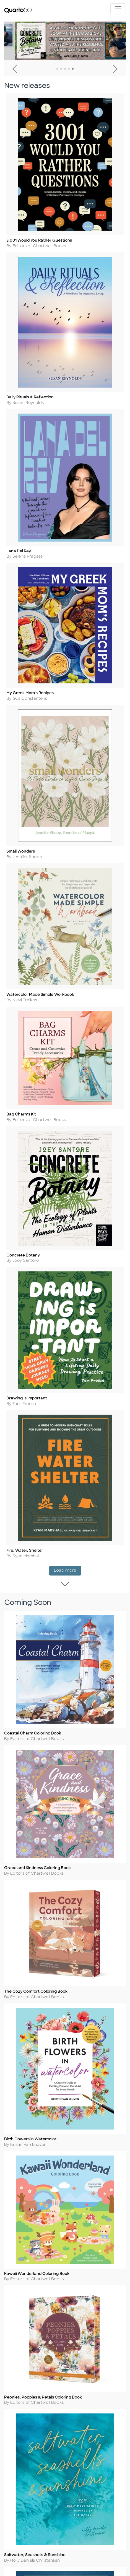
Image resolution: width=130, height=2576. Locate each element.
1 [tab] (57, 69)
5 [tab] (73, 69)
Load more (67, 1603)
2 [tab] (61, 69)
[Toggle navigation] (118, 8)
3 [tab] (65, 69)
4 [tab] (69, 69)
